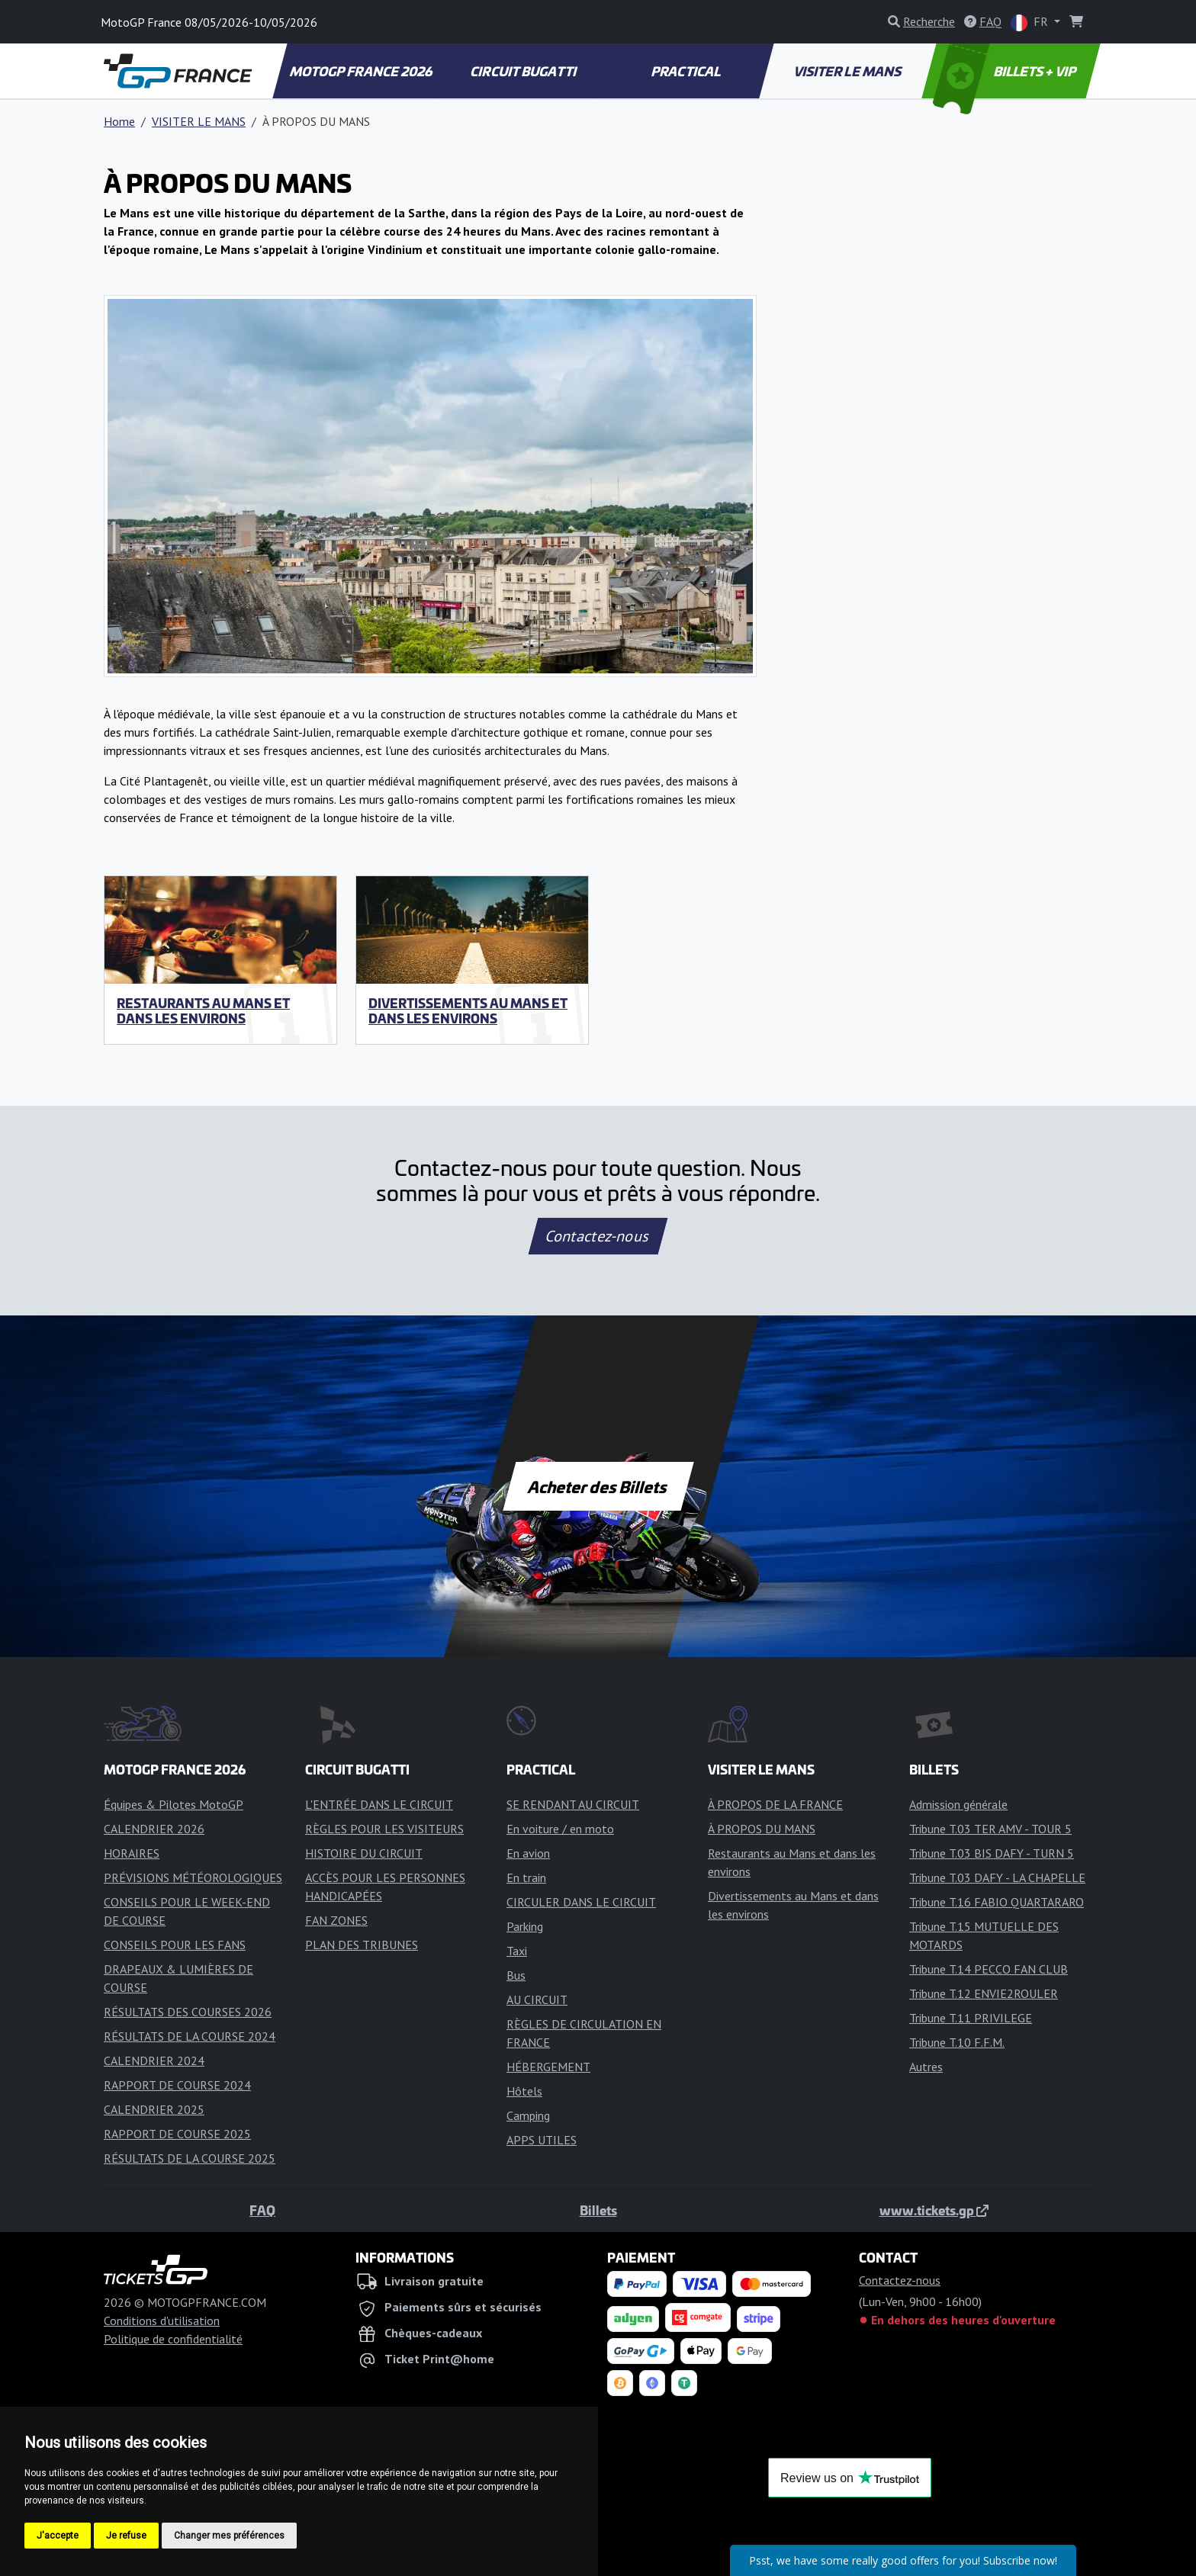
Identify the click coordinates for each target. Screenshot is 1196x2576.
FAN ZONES (336, 1920)
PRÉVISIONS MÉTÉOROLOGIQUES (193, 1877)
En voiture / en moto (560, 1828)
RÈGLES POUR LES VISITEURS (384, 1828)
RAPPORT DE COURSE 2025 (177, 2133)
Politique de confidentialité (173, 2338)
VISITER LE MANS (849, 71)
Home (119, 121)
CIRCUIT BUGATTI (524, 71)
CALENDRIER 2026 (154, 1828)
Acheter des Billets (598, 1486)
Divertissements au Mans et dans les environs (467, 1010)
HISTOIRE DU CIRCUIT (364, 1853)
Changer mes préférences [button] (229, 2535)
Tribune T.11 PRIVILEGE (970, 2017)
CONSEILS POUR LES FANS (175, 1944)
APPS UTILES (541, 2139)
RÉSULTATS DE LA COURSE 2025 (189, 2158)
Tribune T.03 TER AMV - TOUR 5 (990, 1828)
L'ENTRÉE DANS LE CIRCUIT (379, 1804)
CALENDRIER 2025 (154, 2109)
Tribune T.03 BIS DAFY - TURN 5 (991, 1853)
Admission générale (958, 1804)
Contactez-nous (598, 1236)
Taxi (516, 1950)
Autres (926, 2066)
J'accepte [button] (58, 2535)
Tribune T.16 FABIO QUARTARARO (996, 1902)
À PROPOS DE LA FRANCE (775, 1804)
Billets (598, 2210)
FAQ (262, 2210)
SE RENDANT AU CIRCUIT (572, 1804)
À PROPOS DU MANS (761, 1828)
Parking (524, 1926)
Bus (516, 1975)
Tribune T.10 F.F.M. (957, 2042)
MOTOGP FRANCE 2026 (362, 71)
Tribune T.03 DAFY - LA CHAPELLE (997, 1877)
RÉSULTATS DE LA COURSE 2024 (189, 2036)
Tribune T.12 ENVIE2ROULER (983, 1993)
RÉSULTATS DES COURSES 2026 (188, 2011)
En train (526, 1877)
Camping (528, 2115)
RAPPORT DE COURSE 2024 (177, 2085)
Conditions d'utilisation (162, 2320)
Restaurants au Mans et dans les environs (203, 1010)
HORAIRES (131, 1853)
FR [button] (1031, 22)
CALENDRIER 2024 (154, 2060)
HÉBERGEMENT (548, 2066)
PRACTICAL (686, 71)
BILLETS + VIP (1006, 70)
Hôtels (524, 2091)
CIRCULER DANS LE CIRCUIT (581, 1902)
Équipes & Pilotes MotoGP (173, 1804)
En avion (528, 1853)
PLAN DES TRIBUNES (361, 1944)
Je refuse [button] (126, 2535)
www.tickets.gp (934, 2210)
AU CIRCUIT (536, 1999)
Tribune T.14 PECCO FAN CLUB (988, 1969)
